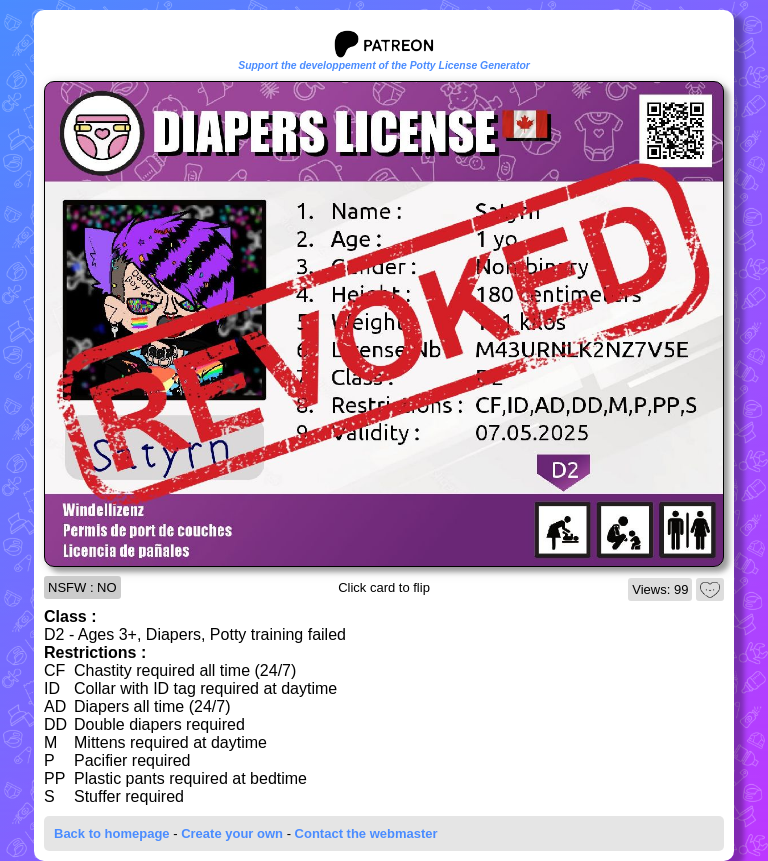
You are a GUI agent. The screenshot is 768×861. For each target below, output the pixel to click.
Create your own (232, 833)
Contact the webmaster (366, 833)
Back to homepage (112, 833)
